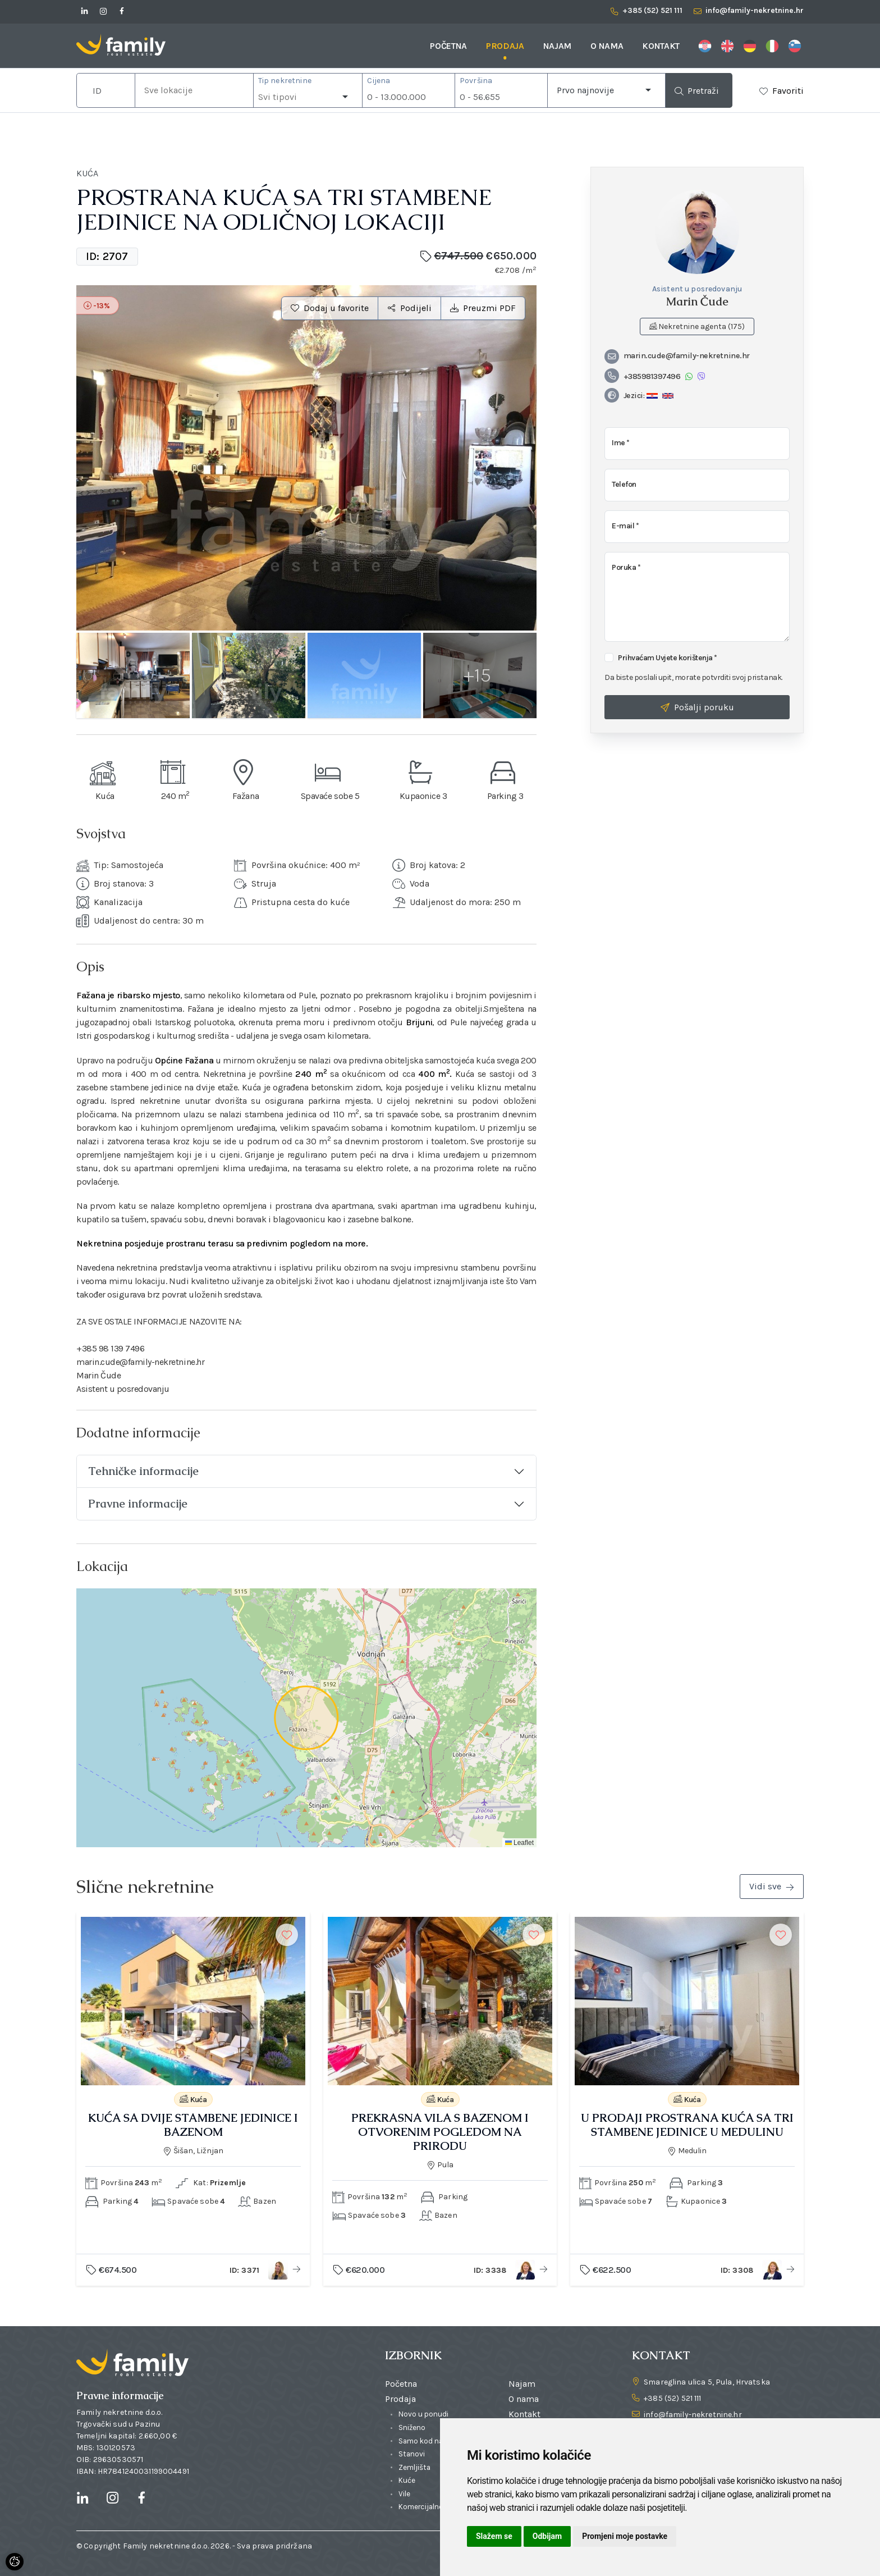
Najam (557, 45)
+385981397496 (642, 376)
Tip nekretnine (284, 80)
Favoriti (788, 90)
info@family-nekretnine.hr (693, 2414)
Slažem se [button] (494, 2536)
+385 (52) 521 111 (672, 2398)
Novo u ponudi (423, 2414)
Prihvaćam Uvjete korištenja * (667, 658)
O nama (606, 45)
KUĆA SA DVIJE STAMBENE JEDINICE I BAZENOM (193, 2125)
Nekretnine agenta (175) (697, 326)
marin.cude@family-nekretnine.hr (677, 355)
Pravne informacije (137, 1503)
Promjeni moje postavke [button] (624, 2536)
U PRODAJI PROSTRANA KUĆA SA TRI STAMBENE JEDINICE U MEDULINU (687, 2125)
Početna (448, 45)
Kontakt (661, 45)
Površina (476, 80)
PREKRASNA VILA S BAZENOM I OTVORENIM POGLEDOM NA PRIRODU (440, 2132)
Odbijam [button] (547, 2536)
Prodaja (505, 45)
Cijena (378, 80)
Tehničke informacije (143, 1471)
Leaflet (519, 1843)
